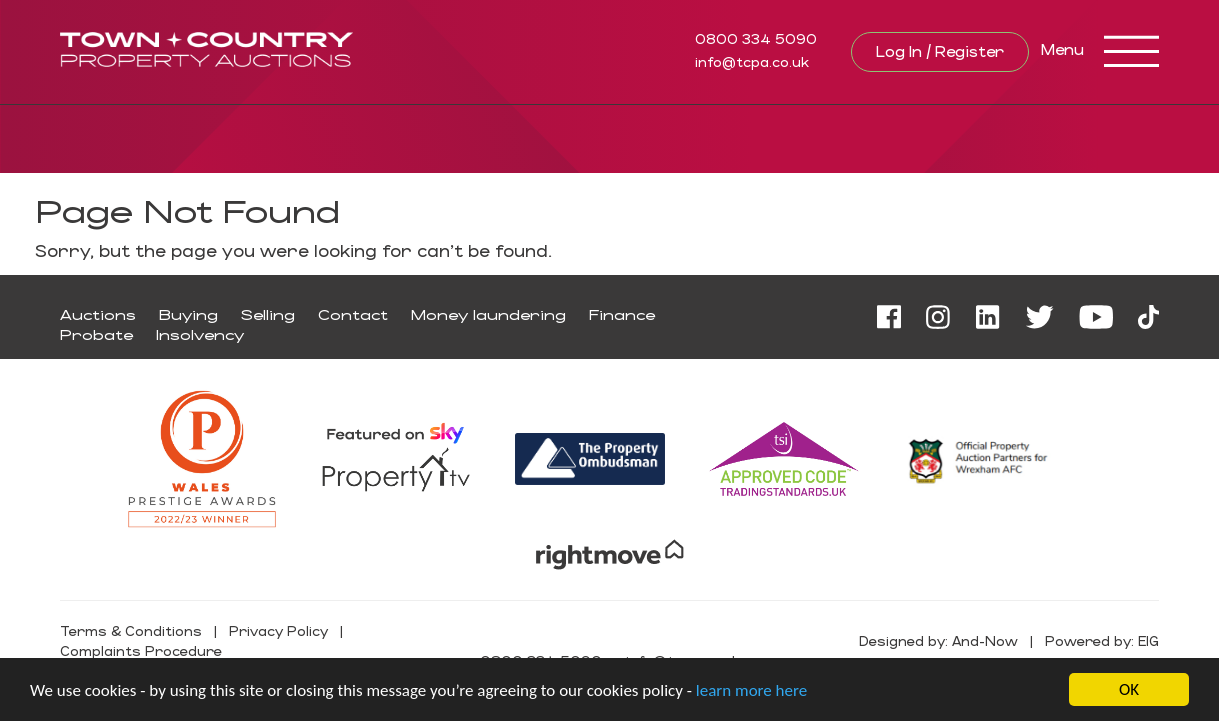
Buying (188, 314)
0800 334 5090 (756, 38)
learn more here (751, 691)
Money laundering (488, 314)
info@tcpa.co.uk (752, 61)
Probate (96, 334)
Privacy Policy (278, 630)
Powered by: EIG (1102, 640)
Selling (268, 314)
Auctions (98, 314)
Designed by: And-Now (938, 640)
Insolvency (200, 334)
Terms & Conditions (131, 630)
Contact (353, 314)
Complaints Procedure (141, 650)
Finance (622, 314)
